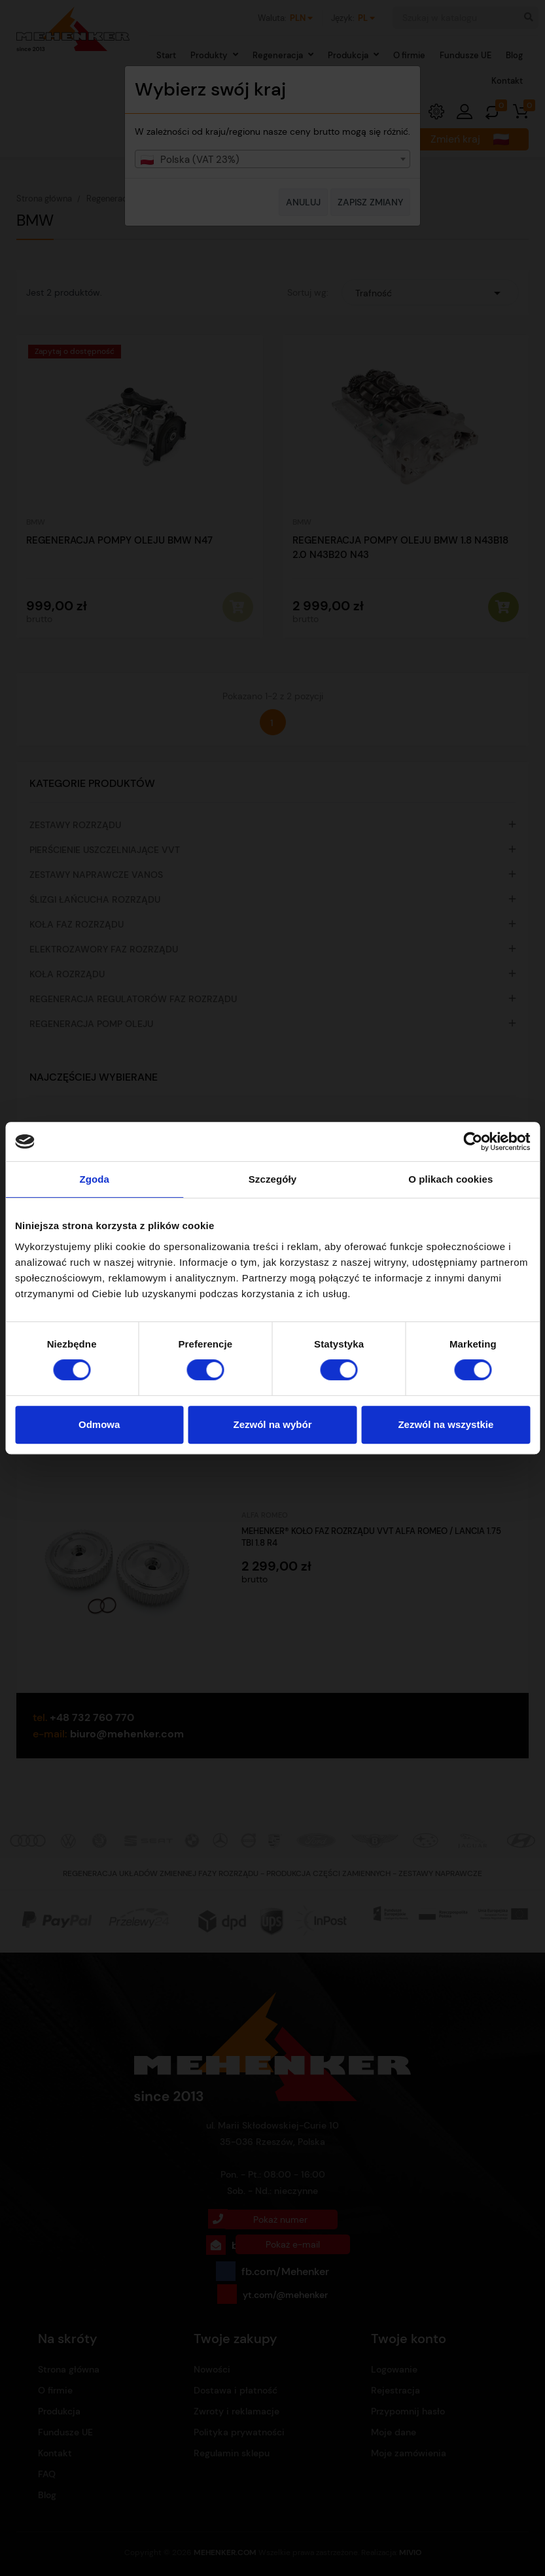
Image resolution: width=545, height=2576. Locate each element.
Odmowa (99, 1424)
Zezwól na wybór (273, 1424)
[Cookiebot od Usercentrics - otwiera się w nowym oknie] (472, 1141)
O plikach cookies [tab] (450, 1179)
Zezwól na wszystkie (445, 1424)
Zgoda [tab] (94, 1179)
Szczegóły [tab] (272, 1179)
